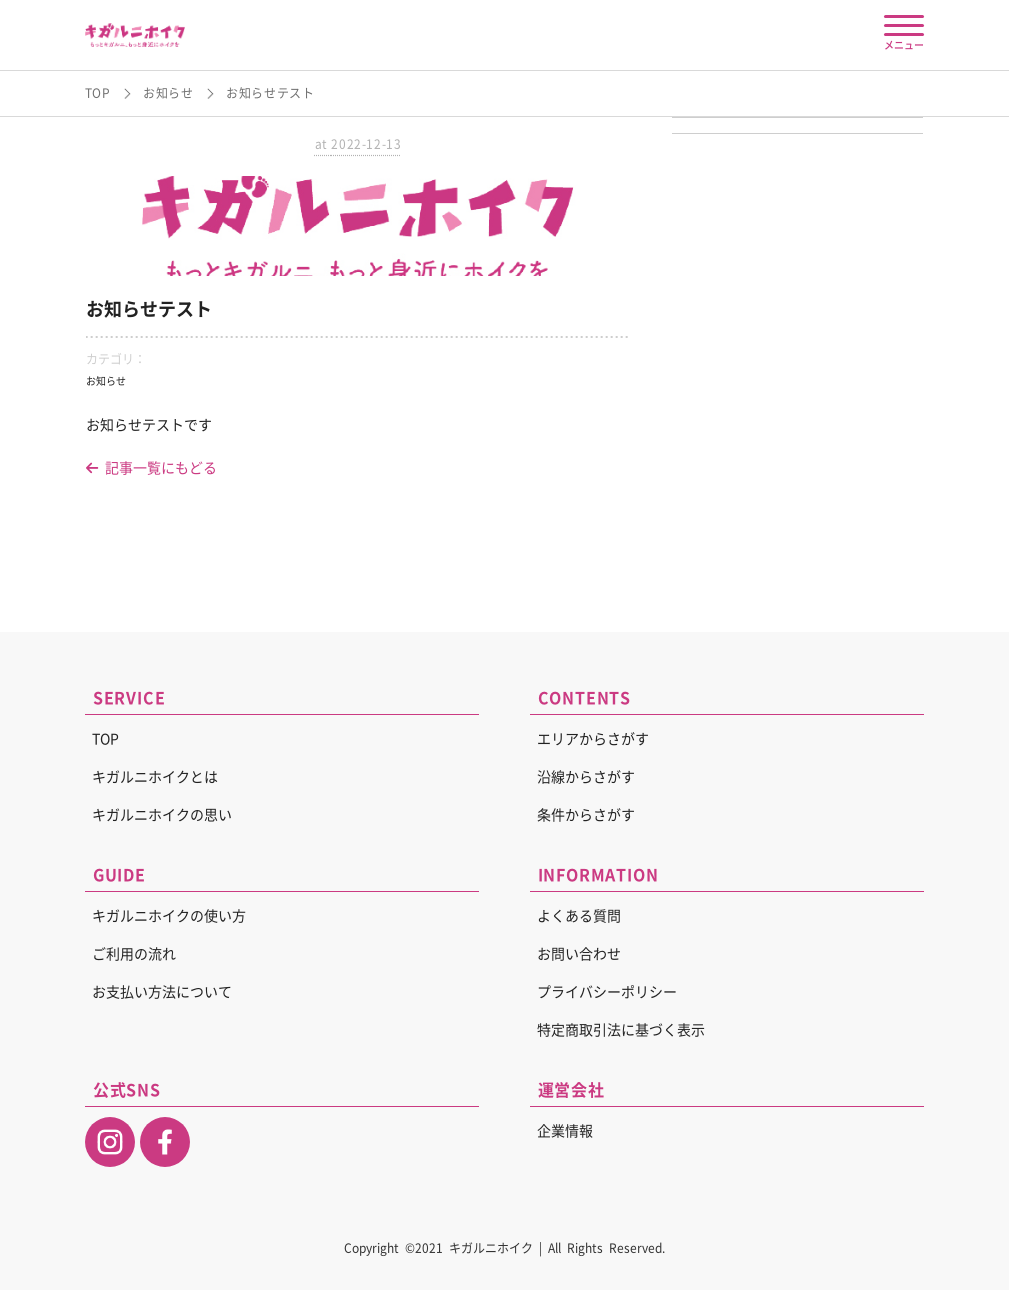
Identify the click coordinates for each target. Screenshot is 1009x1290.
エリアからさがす (593, 739)
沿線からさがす (586, 777)
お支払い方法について (162, 992)
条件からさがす (586, 815)
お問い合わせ (579, 954)
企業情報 (565, 1131)
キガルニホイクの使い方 (169, 916)
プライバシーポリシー (607, 992)
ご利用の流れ (134, 954)
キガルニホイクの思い (162, 815)
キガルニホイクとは (155, 777)
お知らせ (168, 93)
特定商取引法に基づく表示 (621, 1030)
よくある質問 (579, 916)
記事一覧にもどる (151, 468)
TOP (98, 93)
